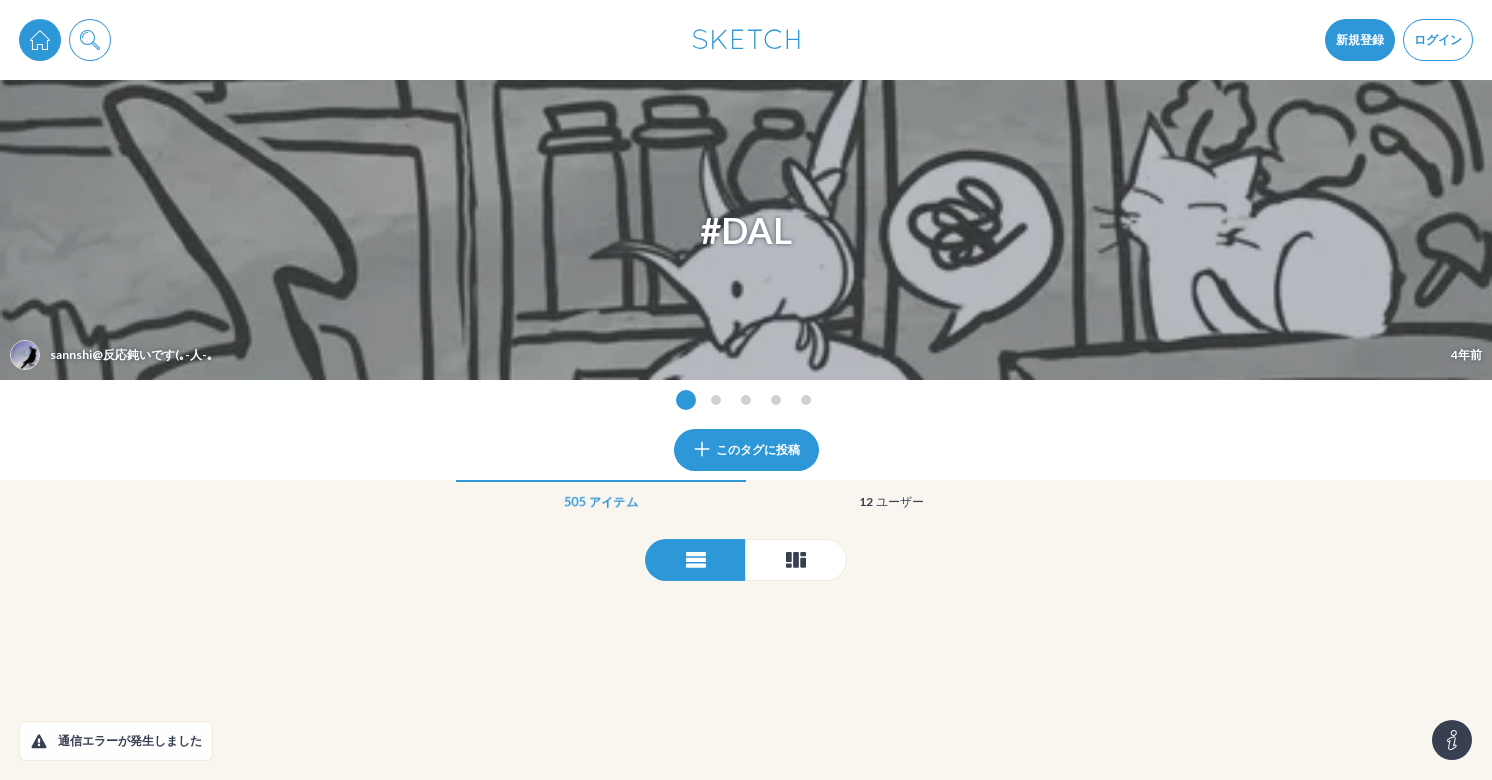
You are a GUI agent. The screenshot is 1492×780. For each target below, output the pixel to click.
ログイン (1438, 39)
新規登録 (1360, 39)
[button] (39, 741)
